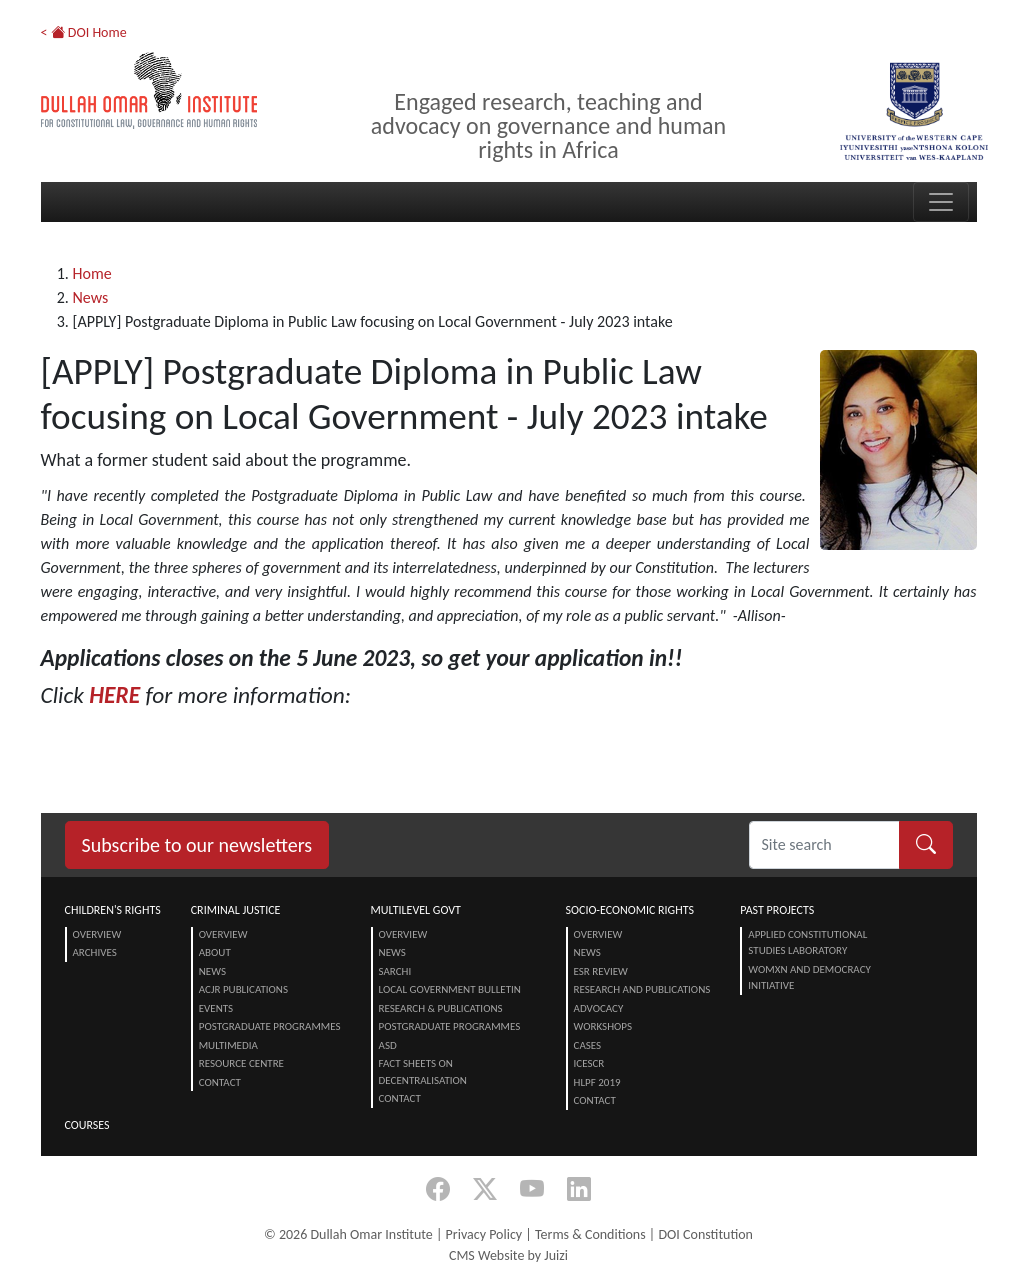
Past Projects (777, 910)
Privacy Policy (484, 1234)
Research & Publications (441, 1008)
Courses (87, 1125)
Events (216, 1008)
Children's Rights (113, 910)
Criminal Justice (236, 910)
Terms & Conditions (590, 1234)
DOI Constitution (705, 1234)
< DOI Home (84, 32)
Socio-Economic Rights (630, 910)
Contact (220, 1082)
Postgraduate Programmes (270, 1026)
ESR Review (601, 971)
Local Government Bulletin (450, 989)
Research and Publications (642, 989)
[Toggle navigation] (941, 202)
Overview (97, 934)
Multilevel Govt (416, 910)
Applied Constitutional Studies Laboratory (807, 943)
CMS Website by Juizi (508, 1255)
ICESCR (589, 1063)
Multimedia (228, 1045)
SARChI (395, 971)
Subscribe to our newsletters (197, 845)
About (215, 952)
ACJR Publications (243, 989)
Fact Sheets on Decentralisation (423, 1072)
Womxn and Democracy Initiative (809, 978)
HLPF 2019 (597, 1082)
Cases (588, 1045)
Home (92, 273)
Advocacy (599, 1008)
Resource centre (241, 1063)
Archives (95, 952)
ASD (388, 1045)
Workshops (603, 1026)
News (91, 297)
